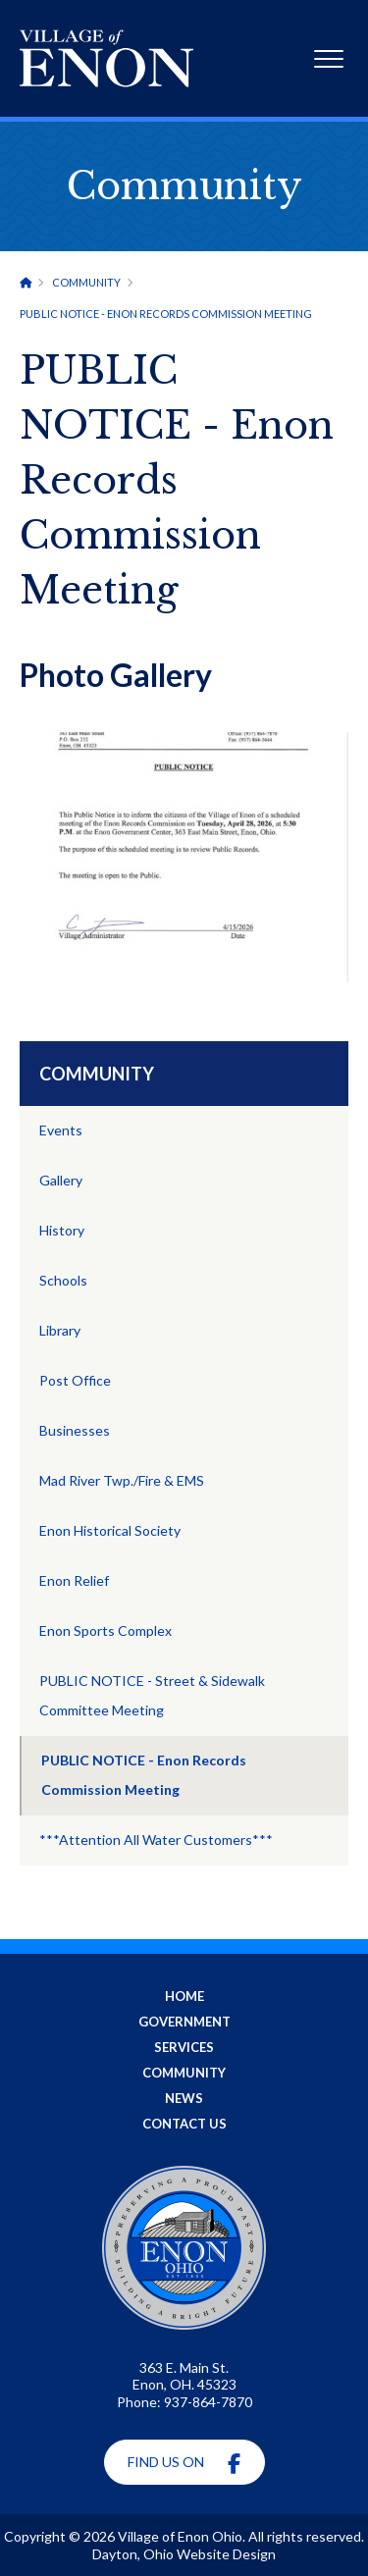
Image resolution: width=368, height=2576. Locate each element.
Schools (63, 1280)
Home (184, 1996)
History (61, 1230)
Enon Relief (74, 1580)
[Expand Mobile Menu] (328, 61)
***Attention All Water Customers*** (156, 1839)
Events (60, 1130)
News (184, 2098)
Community (86, 282)
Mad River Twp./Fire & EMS (121, 1480)
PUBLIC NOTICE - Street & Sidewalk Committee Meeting (152, 1695)
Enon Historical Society (110, 1530)
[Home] (25, 282)
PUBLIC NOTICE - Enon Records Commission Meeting (143, 1775)
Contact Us (184, 2123)
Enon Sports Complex (105, 1630)
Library (59, 1330)
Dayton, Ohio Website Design (184, 2554)
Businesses (74, 1430)
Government (184, 2021)
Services (184, 2047)
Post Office (75, 1380)
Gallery (60, 1180)
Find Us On (184, 2463)
